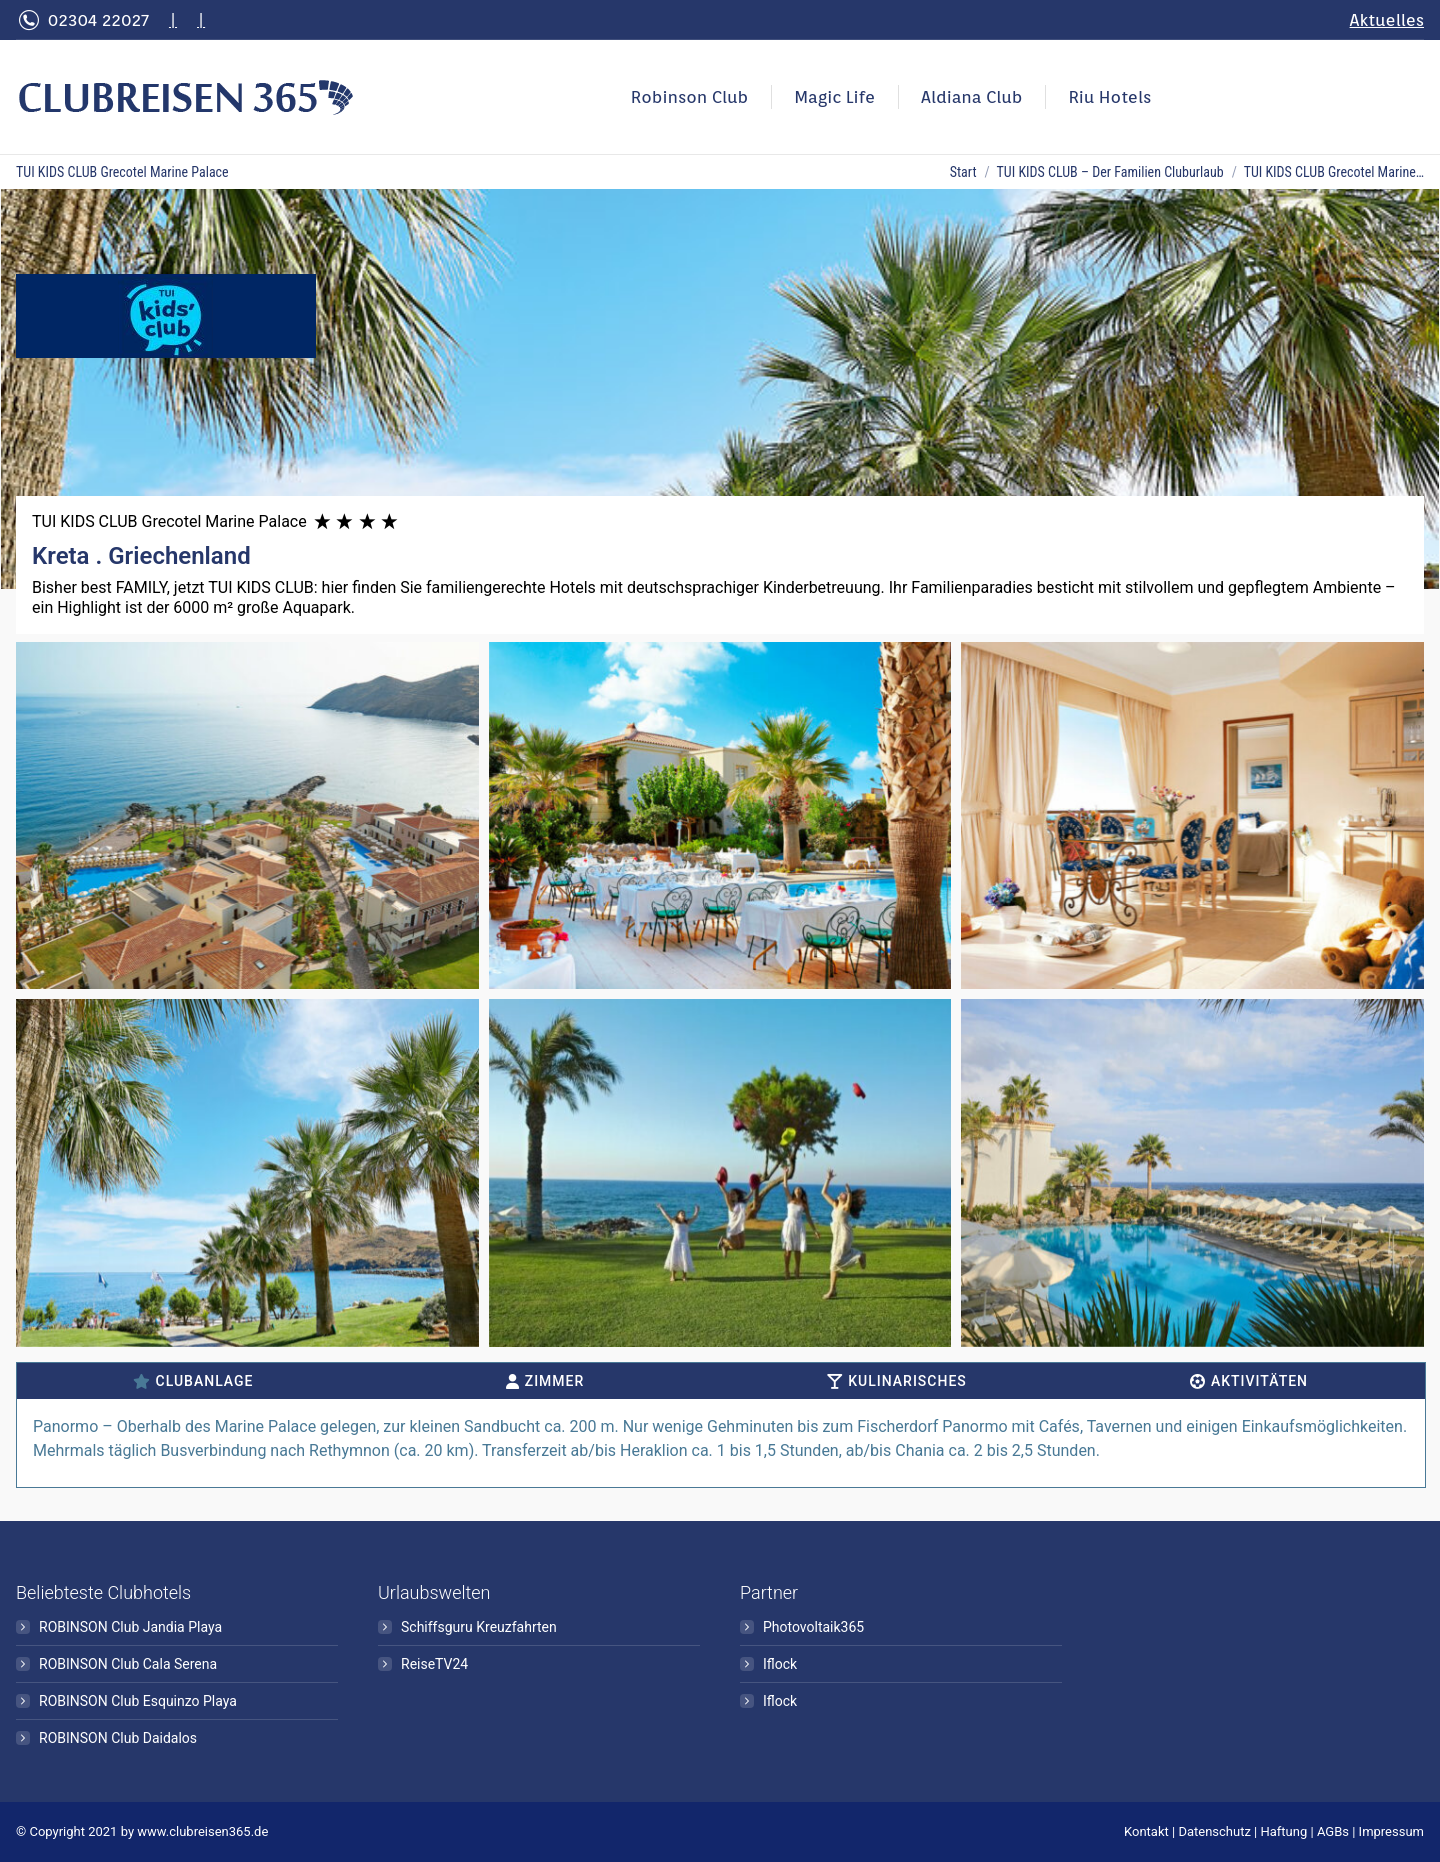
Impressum (1391, 1831)
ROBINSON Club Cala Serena (128, 1664)
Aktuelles (1387, 20)
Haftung (1284, 1831)
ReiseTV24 (434, 1664)
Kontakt (1146, 1831)
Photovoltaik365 (813, 1627)
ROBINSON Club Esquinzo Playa (138, 1701)
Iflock (780, 1664)
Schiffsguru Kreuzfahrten (479, 1627)
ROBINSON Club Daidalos (118, 1738)
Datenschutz (1214, 1831)
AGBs (1333, 1831)
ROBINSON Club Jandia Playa (130, 1627)
